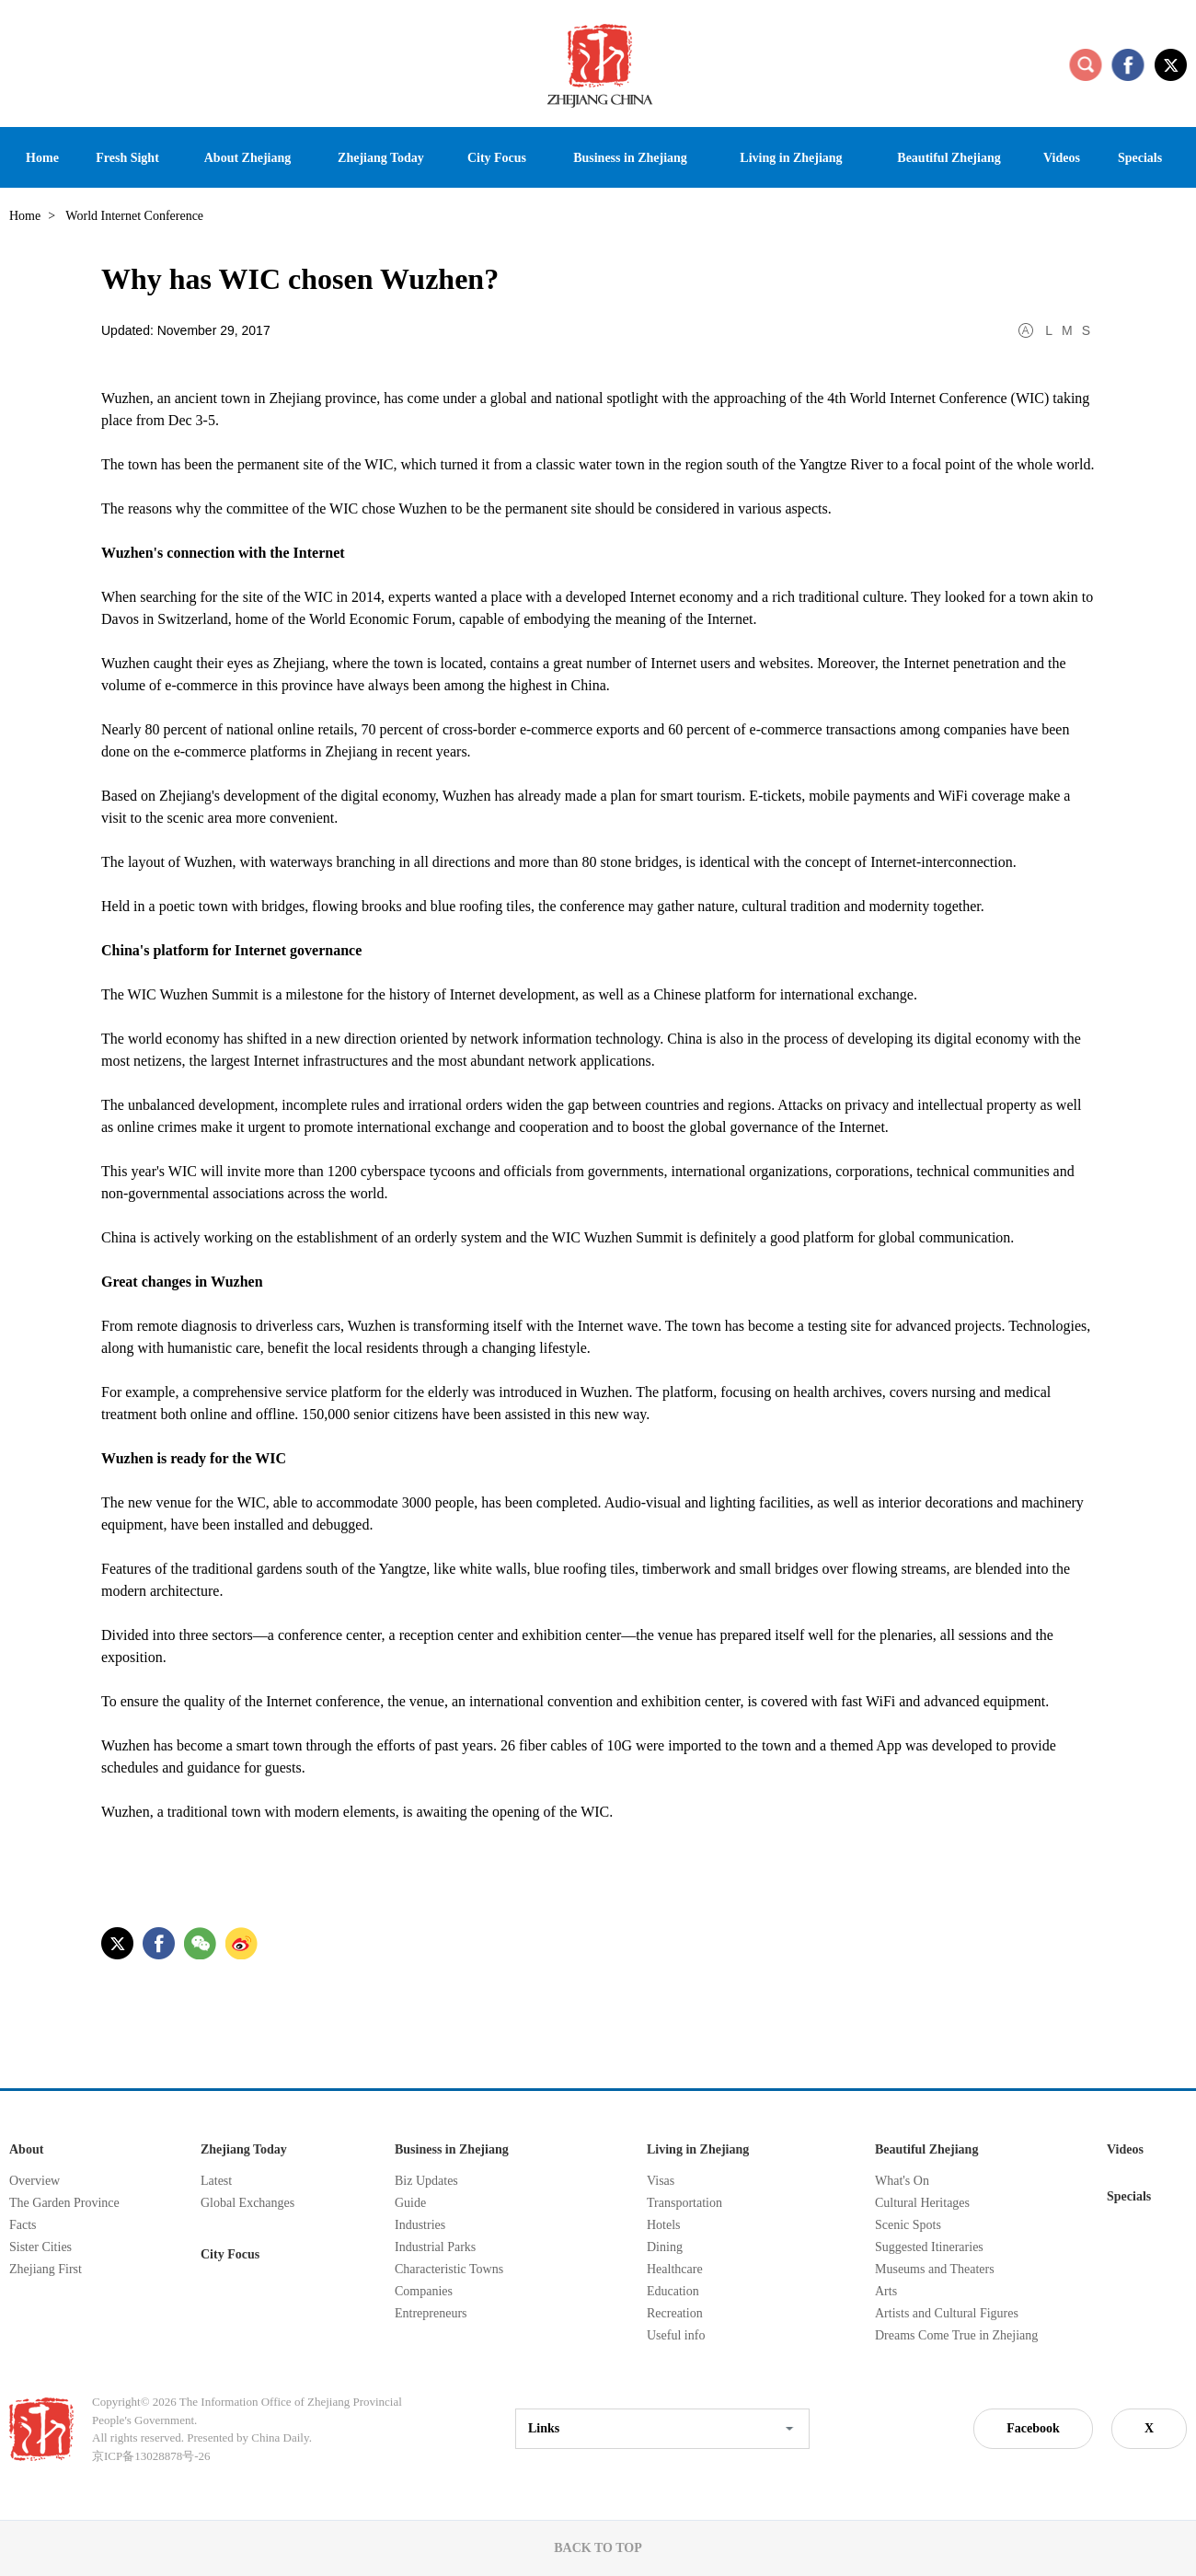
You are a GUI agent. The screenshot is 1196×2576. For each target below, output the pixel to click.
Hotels (664, 2225)
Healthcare (675, 2269)
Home (24, 216)
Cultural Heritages (922, 2203)
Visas (660, 2181)
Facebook (1033, 2428)
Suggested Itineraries (929, 2247)
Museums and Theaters (935, 2269)
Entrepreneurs (431, 2313)
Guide (410, 2203)
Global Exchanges (247, 2203)
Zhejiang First (45, 2269)
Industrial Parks (435, 2247)
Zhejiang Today (244, 2149)
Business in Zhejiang (452, 2149)
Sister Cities (40, 2247)
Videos (1125, 2149)
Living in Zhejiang (698, 2149)
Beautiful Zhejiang (926, 2149)
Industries (420, 2225)
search (1085, 64)
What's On (902, 2181)
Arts (886, 2291)
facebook (1127, 64)
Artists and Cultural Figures (946, 2313)
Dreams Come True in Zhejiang (956, 2335)
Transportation (684, 2203)
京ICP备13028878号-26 (151, 2456)
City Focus (230, 2254)
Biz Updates (426, 2181)
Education (673, 2291)
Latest (216, 2181)
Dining (665, 2247)
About (26, 2149)
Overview (34, 2181)
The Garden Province (64, 2203)
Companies (424, 2291)
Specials (1129, 2196)
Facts (23, 2225)
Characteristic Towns (449, 2269)
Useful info (676, 2335)
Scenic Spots (908, 2225)
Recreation (675, 2313)
